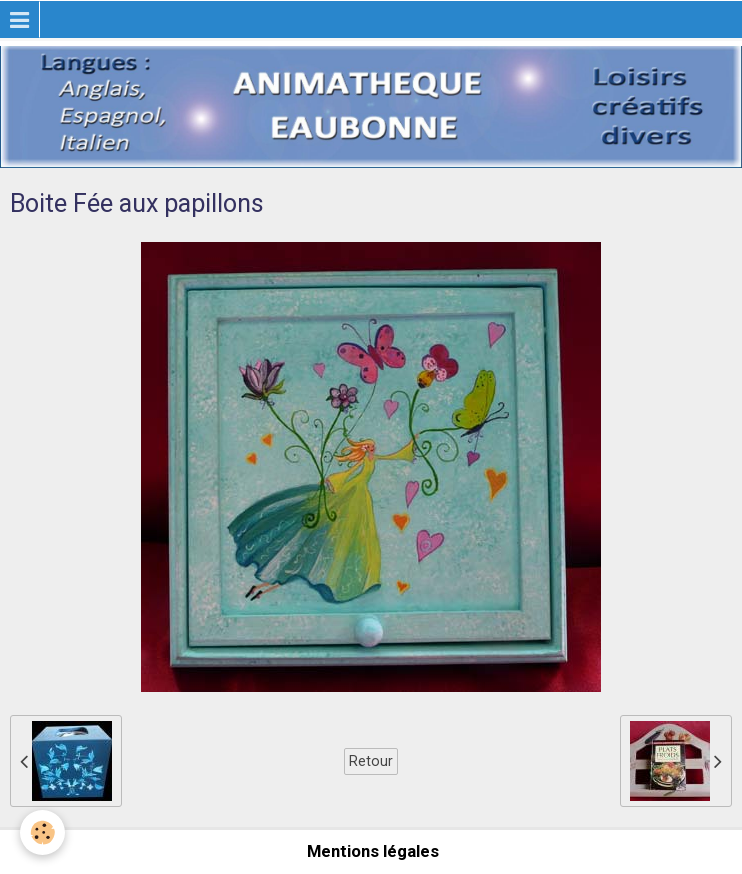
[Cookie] (42, 832)
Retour (371, 761)
